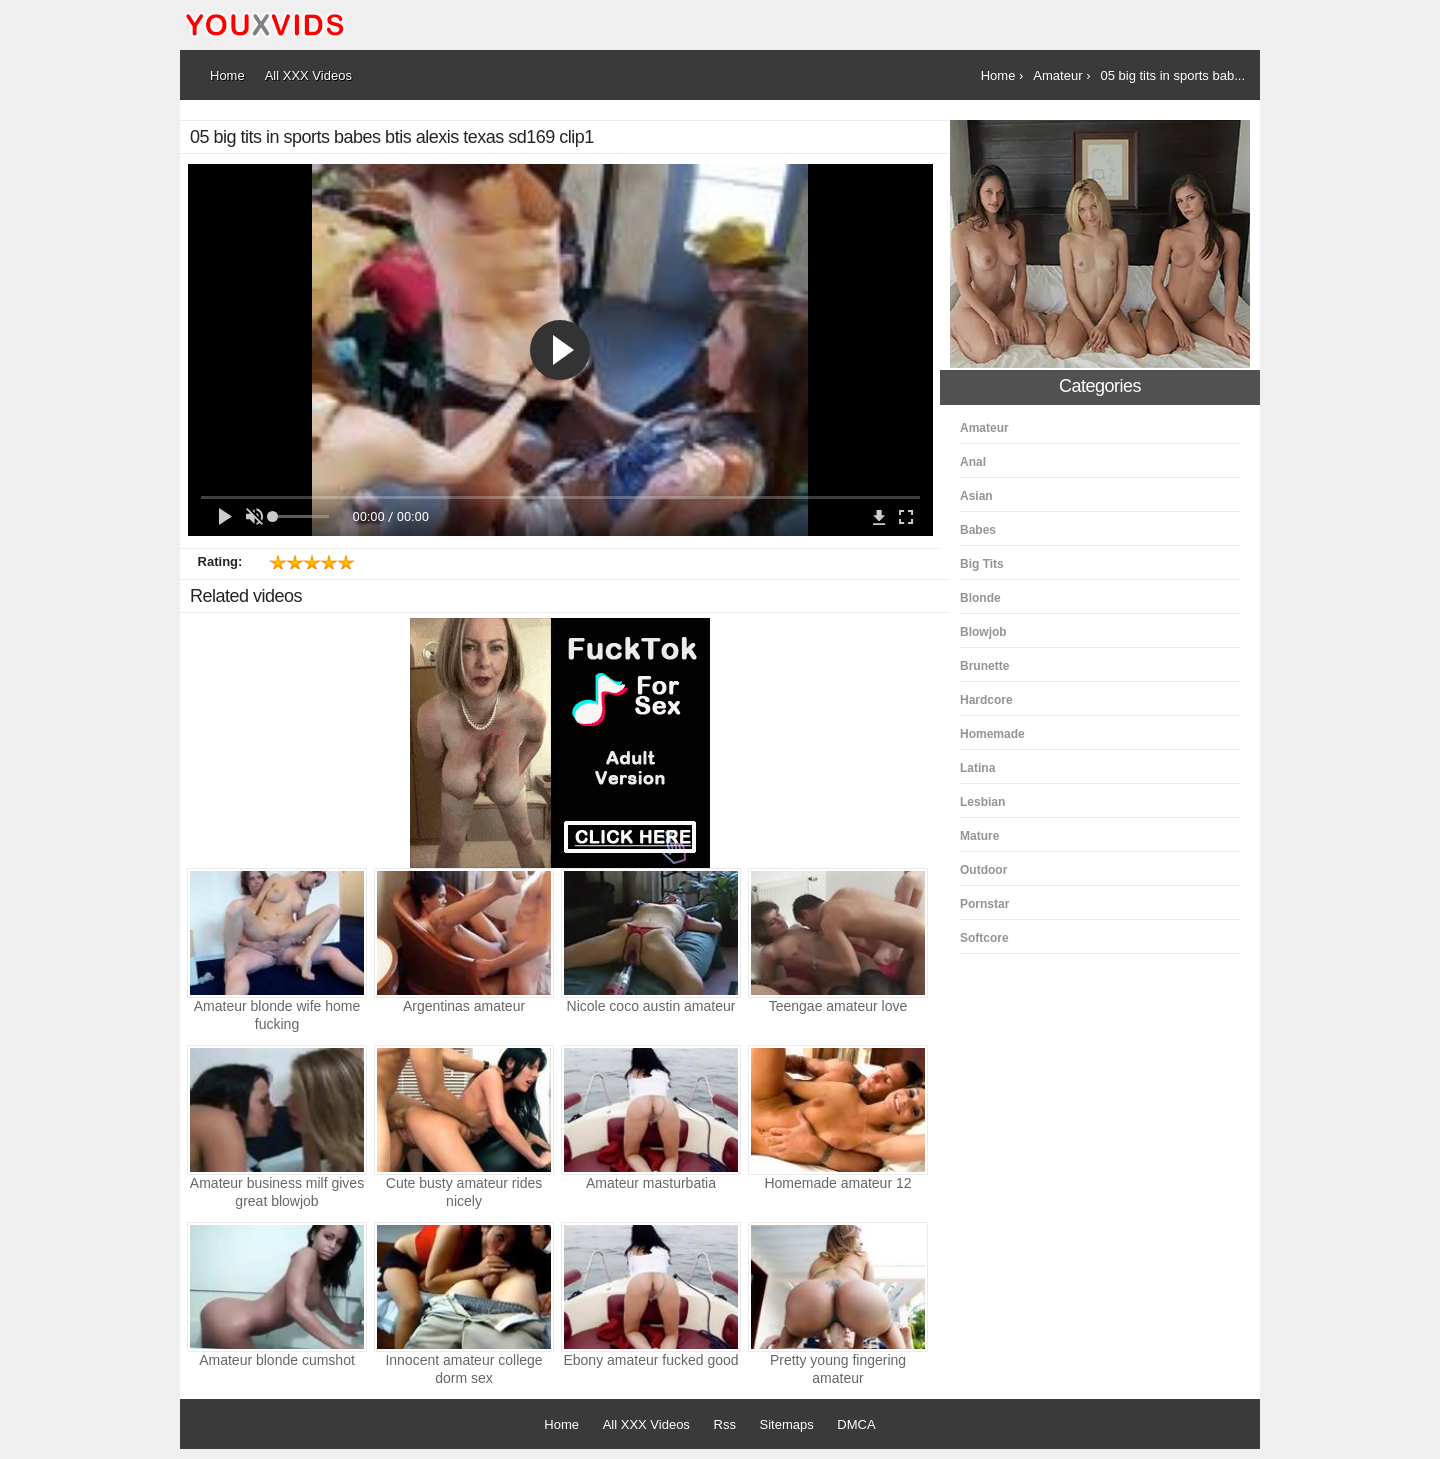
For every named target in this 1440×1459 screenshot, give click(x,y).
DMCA (856, 1424)
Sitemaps (787, 1424)
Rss (725, 1424)
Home (561, 1424)
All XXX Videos (646, 1424)
